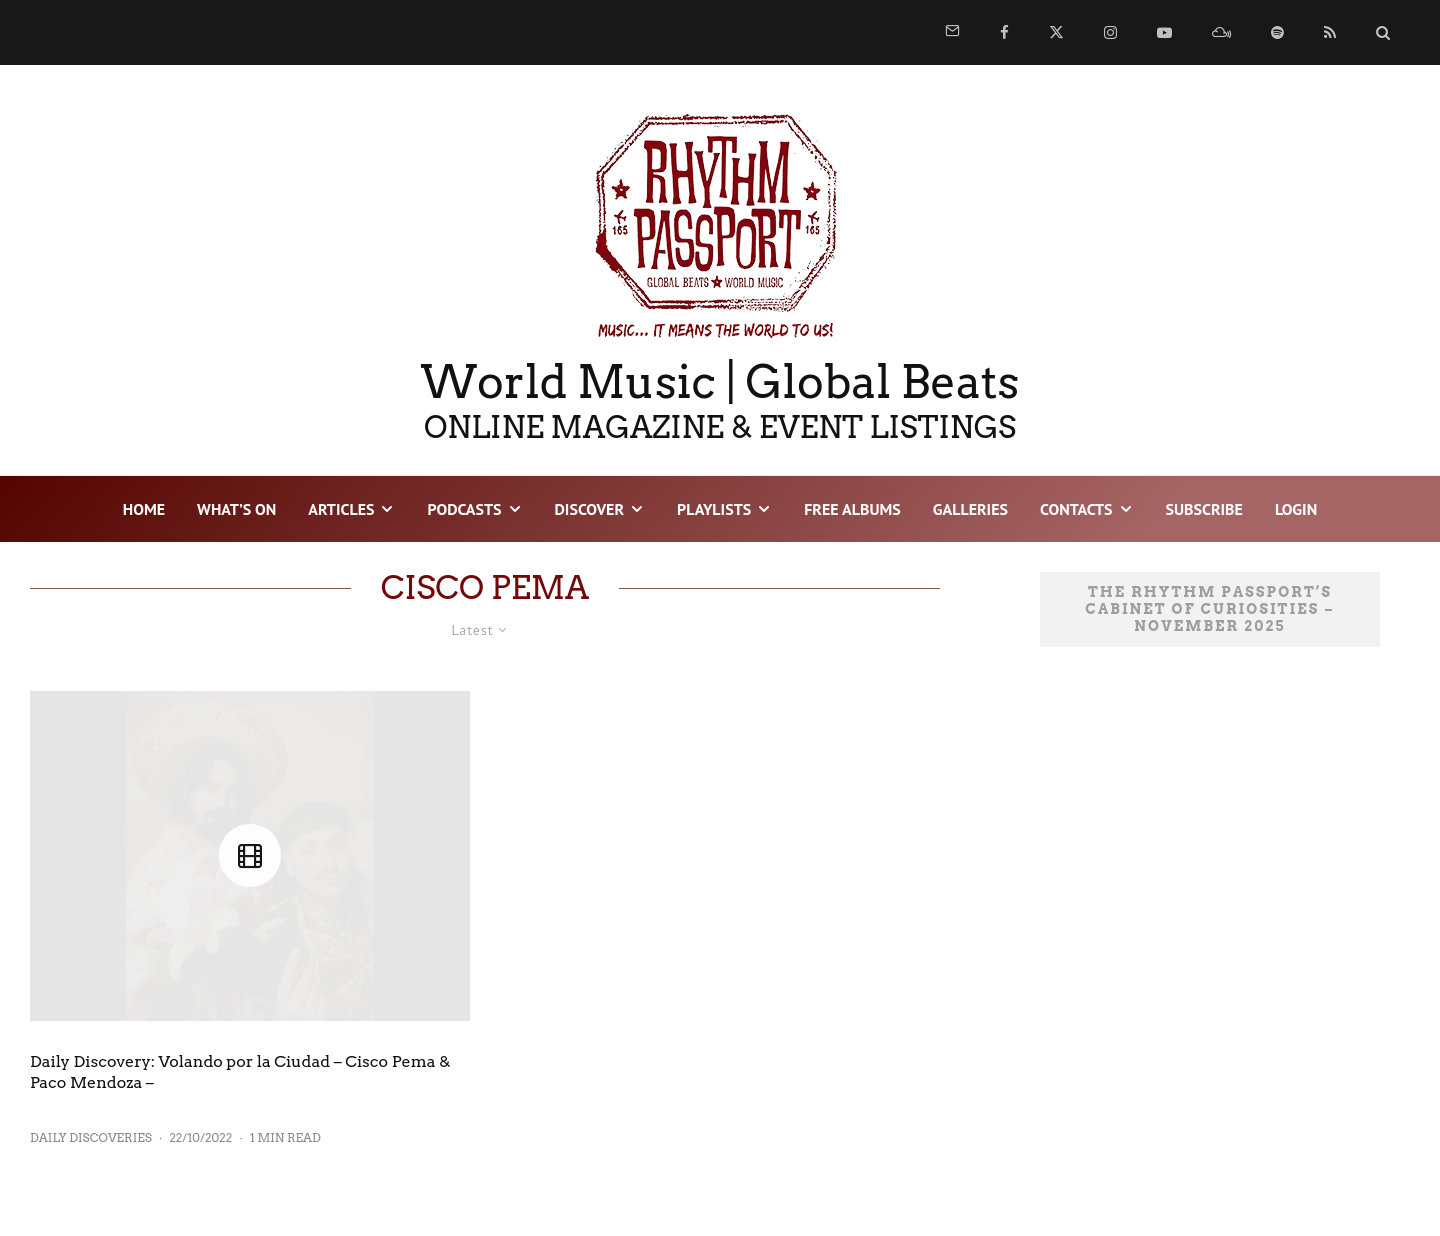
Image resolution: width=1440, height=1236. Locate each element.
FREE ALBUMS (852, 509)
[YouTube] (1164, 32)
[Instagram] (1110, 32)
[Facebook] (1004, 32)
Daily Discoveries (91, 1137)
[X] (1056, 32)
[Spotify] (1277, 32)
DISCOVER (590, 509)
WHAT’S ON (236, 509)
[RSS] (1330, 32)
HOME (144, 509)
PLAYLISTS (714, 509)
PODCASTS (464, 509)
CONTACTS (1076, 509)
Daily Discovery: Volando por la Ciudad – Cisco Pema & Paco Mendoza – (240, 1072)
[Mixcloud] (1221, 32)
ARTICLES (341, 509)
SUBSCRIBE (1204, 509)
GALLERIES (970, 509)
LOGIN (1296, 509)
